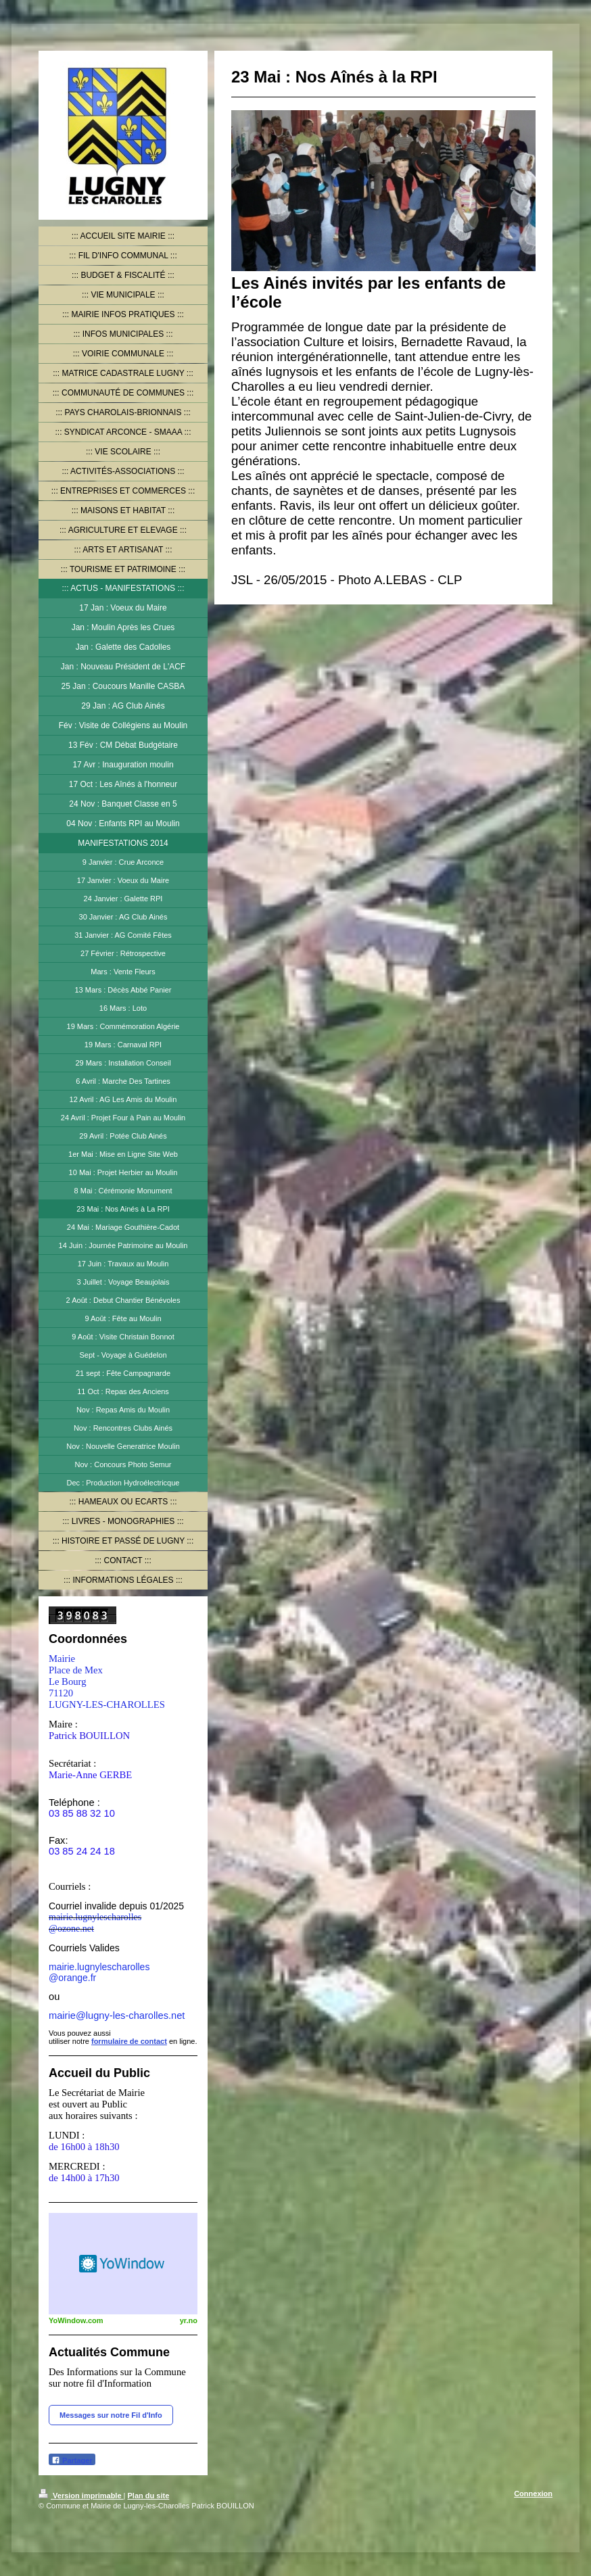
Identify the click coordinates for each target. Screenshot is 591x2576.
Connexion (533, 2493)
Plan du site (149, 2495)
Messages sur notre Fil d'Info (111, 2415)
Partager (72, 2460)
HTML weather (123, 2263)
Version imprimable (81, 2495)
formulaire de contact (129, 2041)
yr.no (188, 2320)
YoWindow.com (76, 2320)
